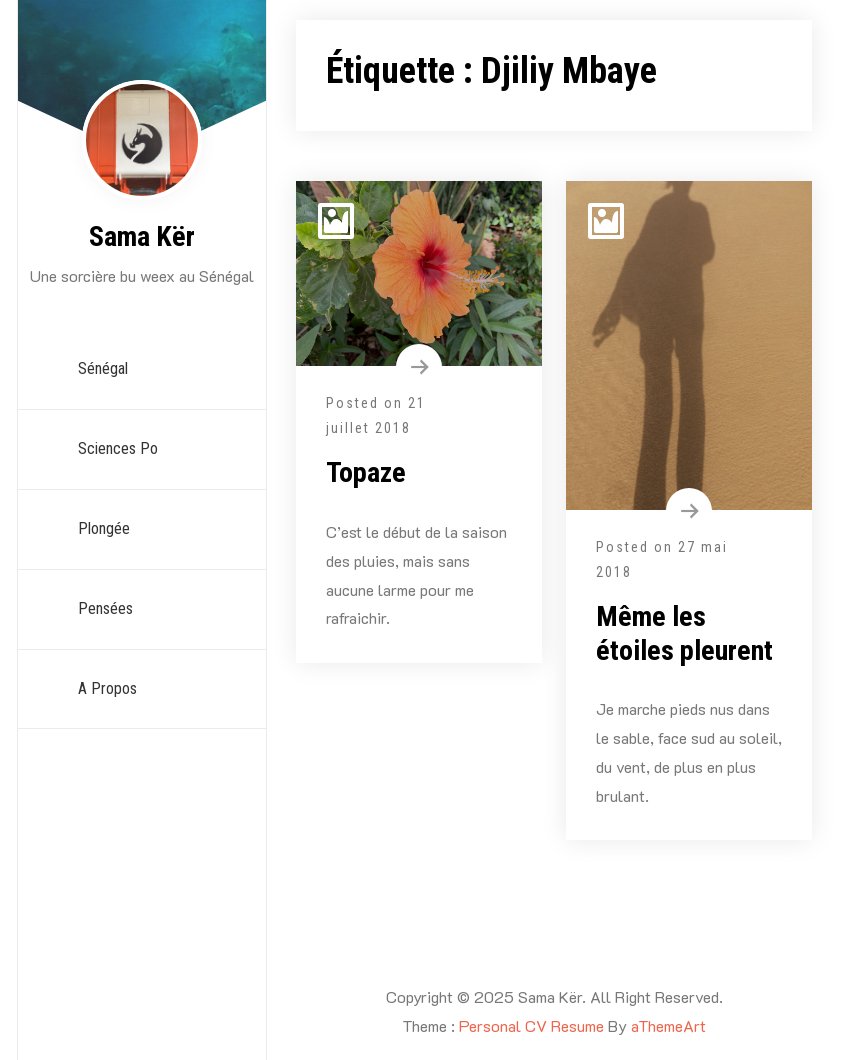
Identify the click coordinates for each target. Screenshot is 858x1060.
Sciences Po (118, 448)
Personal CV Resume (531, 1025)
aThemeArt (668, 1025)
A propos (107, 688)
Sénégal (103, 368)
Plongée (104, 528)
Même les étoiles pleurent (684, 633)
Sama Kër (142, 236)
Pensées (105, 608)
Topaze (366, 472)
